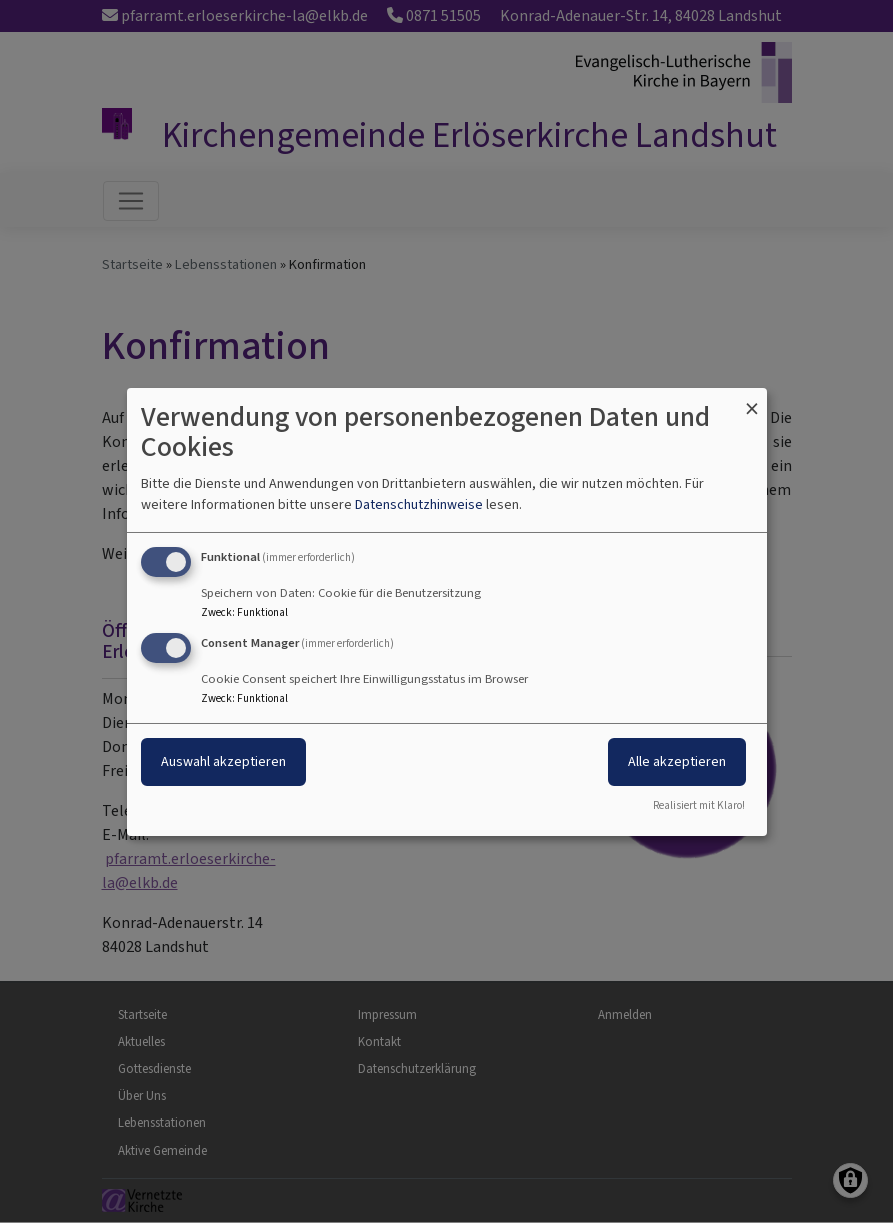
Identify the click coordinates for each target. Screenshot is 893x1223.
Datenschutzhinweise (419, 504)
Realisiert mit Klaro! (699, 805)
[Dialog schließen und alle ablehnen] (752, 399)
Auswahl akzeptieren (223, 761)
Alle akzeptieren (677, 761)
